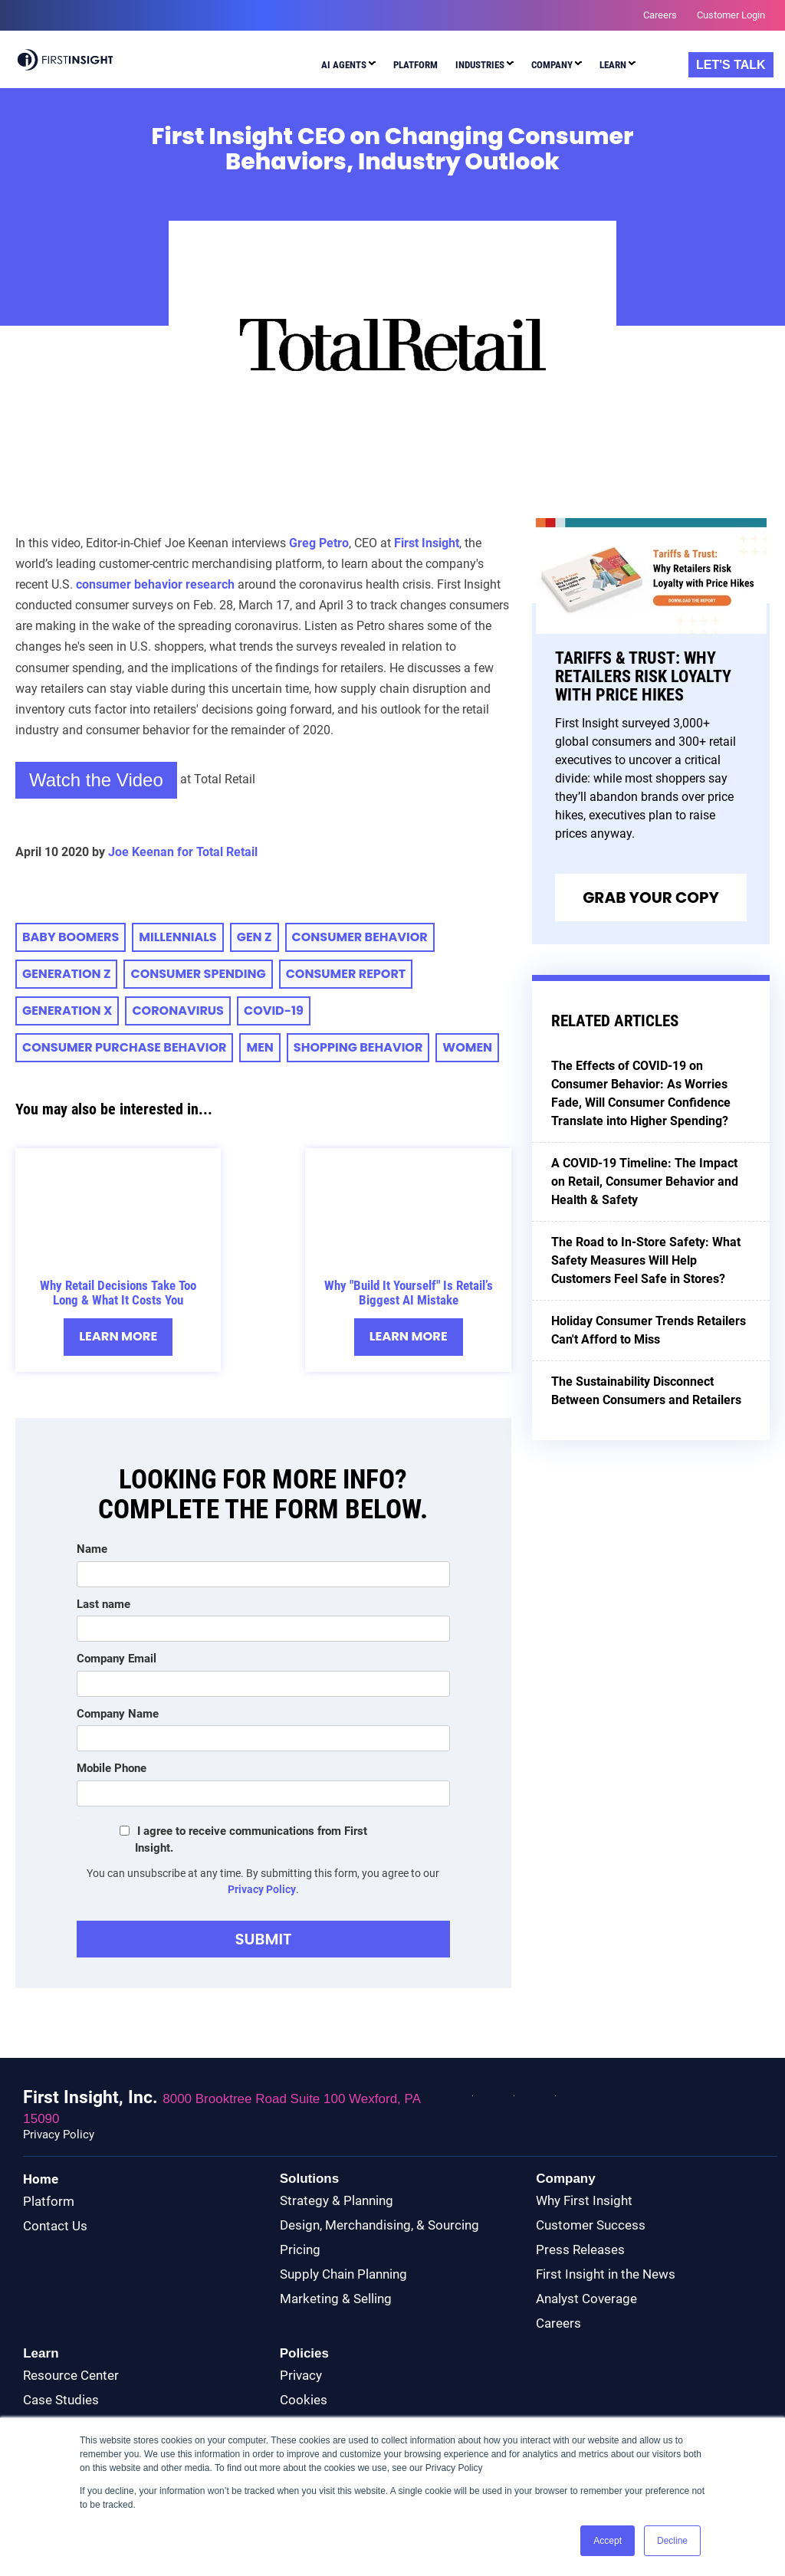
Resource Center (71, 2376)
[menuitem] (348, 67)
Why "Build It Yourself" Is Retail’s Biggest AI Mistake (408, 1293)
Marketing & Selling (336, 2299)
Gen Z (254, 938)
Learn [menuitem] (612, 65)
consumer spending (197, 974)
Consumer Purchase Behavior (124, 1048)
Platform (48, 2202)
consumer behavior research (155, 584)
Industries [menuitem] (479, 65)
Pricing (300, 2250)
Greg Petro (319, 543)
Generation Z (66, 974)
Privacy (301, 2376)
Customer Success (590, 2225)
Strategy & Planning (336, 2201)
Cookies (303, 2400)
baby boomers (70, 938)
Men (259, 1048)
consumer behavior (360, 938)
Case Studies (61, 2400)
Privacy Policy (262, 1890)
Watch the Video (96, 780)
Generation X (67, 1011)
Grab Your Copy (651, 898)
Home (40, 2179)
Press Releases (580, 2250)
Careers (558, 2324)
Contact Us (55, 2226)
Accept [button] (607, 2540)
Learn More (118, 1337)
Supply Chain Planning (343, 2274)
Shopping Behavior (358, 1048)
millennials (177, 938)
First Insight (426, 543)
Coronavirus (178, 1011)
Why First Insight (584, 2201)
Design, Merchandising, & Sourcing (379, 2225)
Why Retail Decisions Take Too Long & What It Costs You (118, 1293)
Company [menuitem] (552, 65)
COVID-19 (274, 1011)
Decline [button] (672, 2540)
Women (467, 1048)
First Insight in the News (605, 2274)
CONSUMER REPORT (346, 974)
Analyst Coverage (586, 2299)
